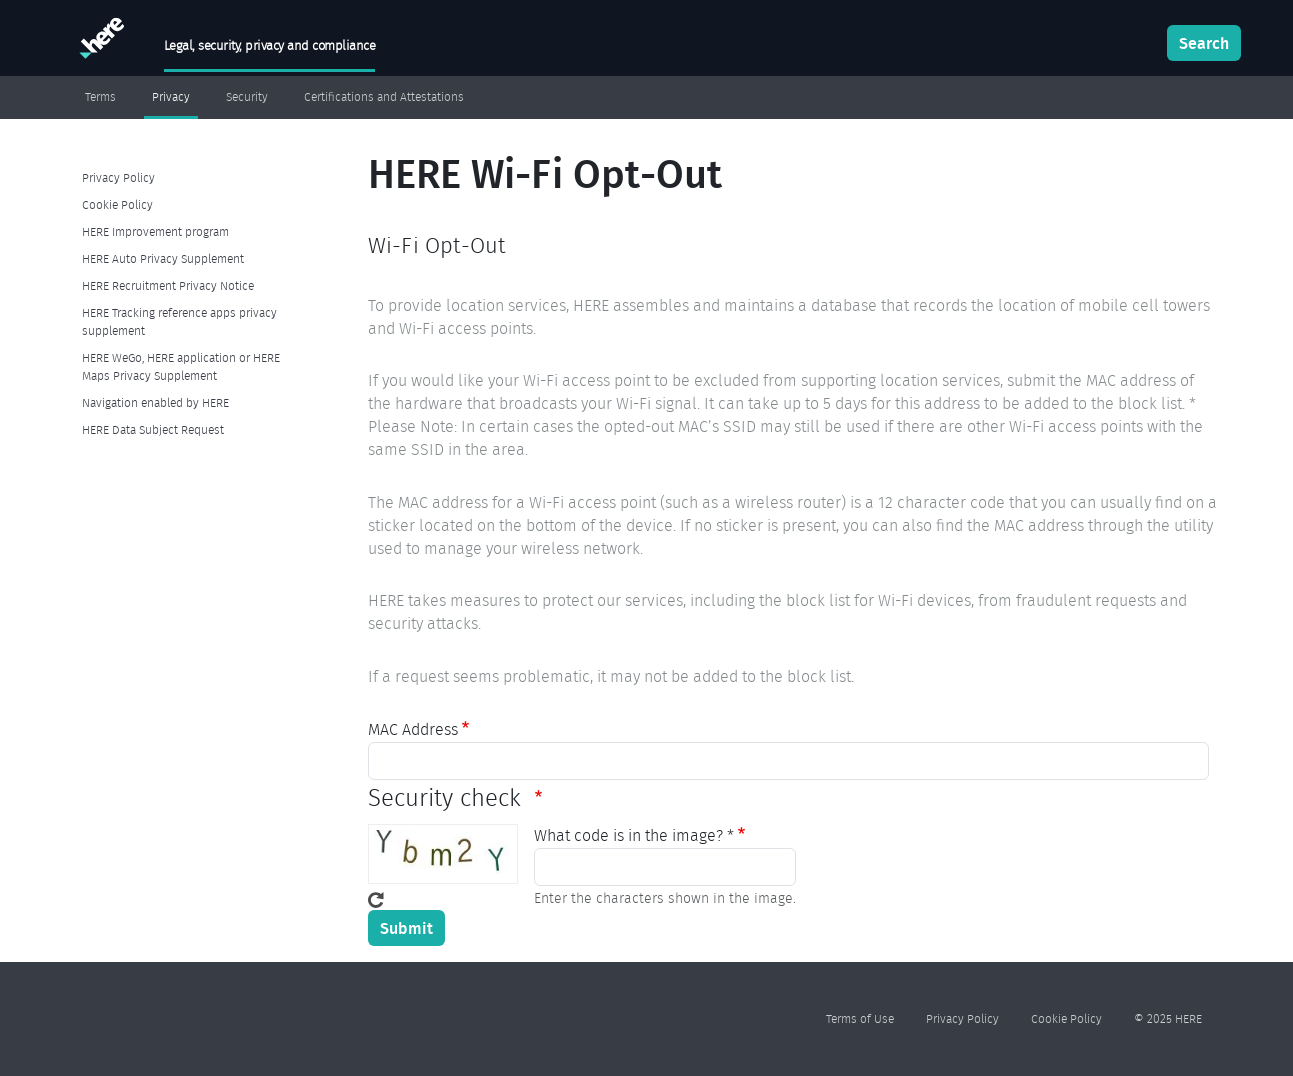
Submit (406, 928)
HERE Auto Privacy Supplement (163, 258)
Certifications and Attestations (384, 97)
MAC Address (413, 729)
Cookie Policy (117, 204)
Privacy (171, 97)
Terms (100, 97)
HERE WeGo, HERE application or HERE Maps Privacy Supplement (181, 366)
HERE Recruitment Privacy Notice (168, 285)
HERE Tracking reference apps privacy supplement (179, 321)
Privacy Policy (118, 177)
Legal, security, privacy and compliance (270, 45)
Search (1204, 43)
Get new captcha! (376, 900)
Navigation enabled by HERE (155, 402)
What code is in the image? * (634, 835)
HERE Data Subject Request (153, 429)
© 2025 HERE (1168, 1018)
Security (247, 97)
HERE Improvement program (155, 231)
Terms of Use (860, 1018)
